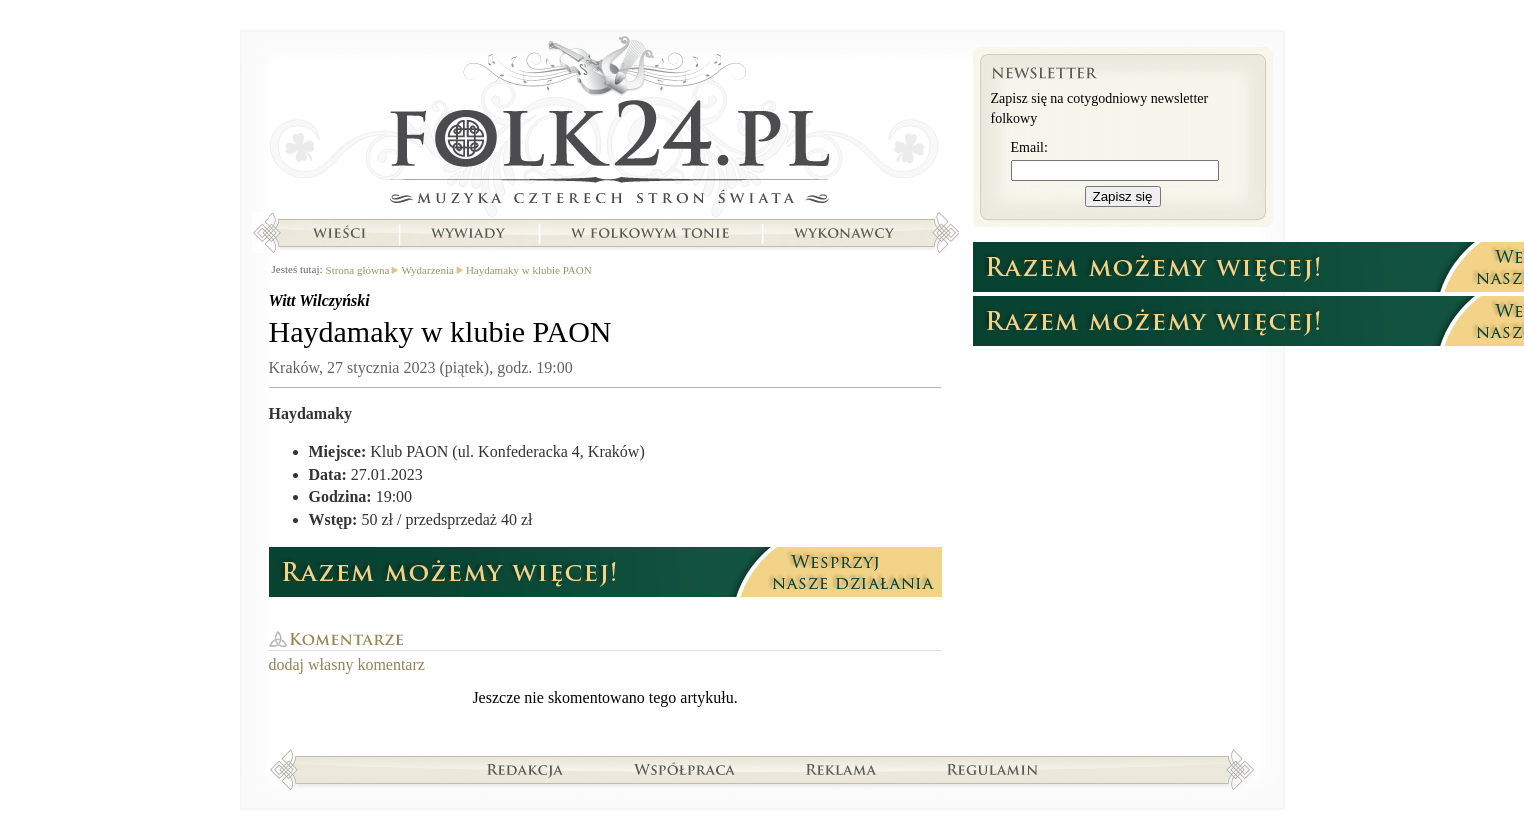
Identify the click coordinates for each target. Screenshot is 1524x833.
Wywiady (468, 233)
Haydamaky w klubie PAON (529, 270)
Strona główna (605, 125)
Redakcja (525, 769)
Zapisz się (1123, 196)
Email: (1029, 147)
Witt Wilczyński (319, 300)
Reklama (841, 769)
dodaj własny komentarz (347, 664)
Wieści (339, 233)
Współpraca (685, 769)
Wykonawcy (846, 233)
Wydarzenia (427, 270)
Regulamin (992, 769)
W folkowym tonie (649, 233)
